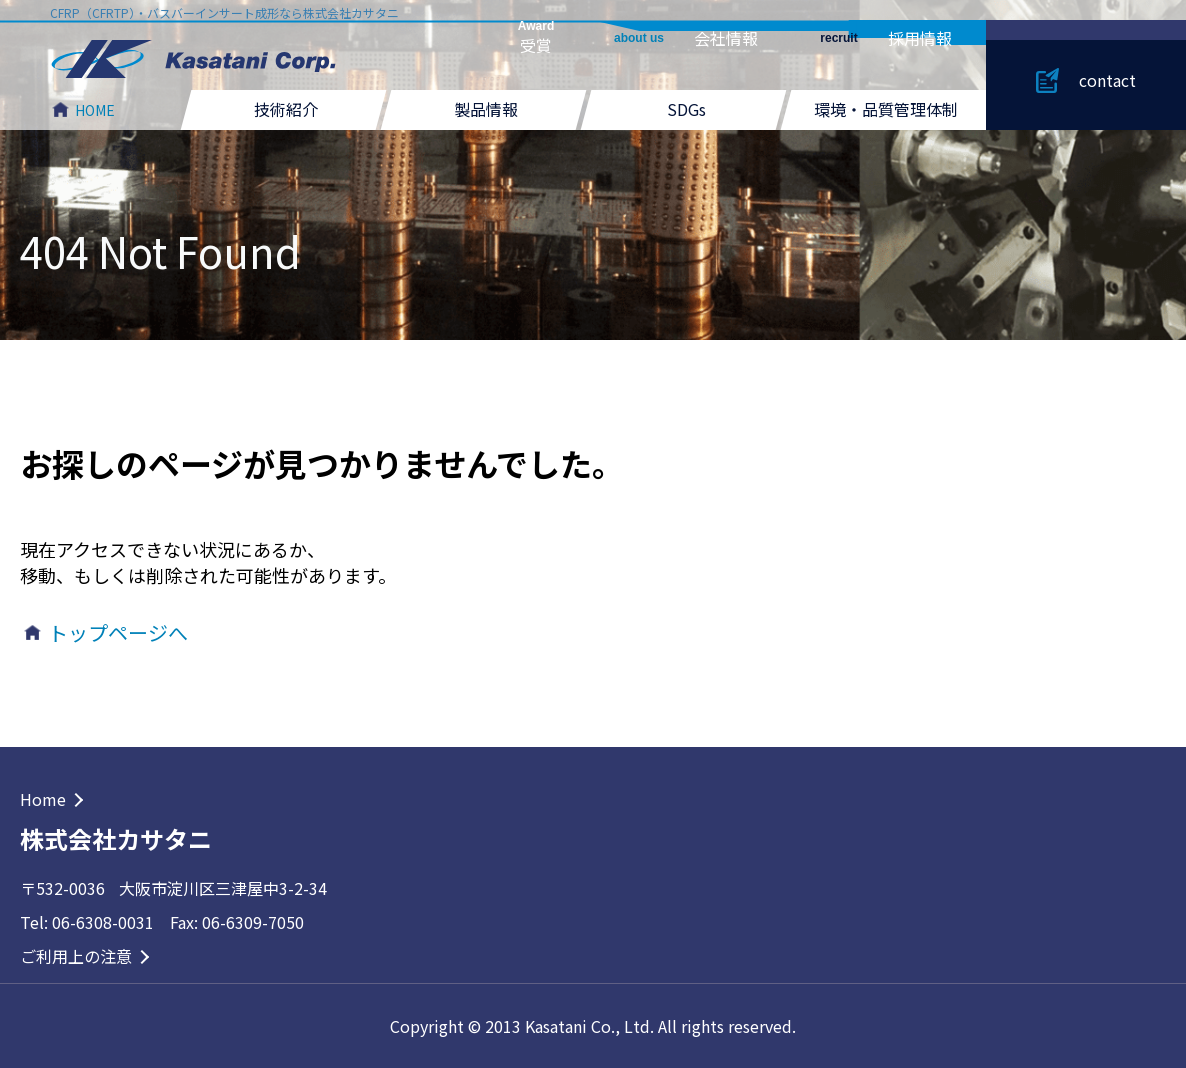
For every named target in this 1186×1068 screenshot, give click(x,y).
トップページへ (118, 632)
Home (43, 799)
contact (1107, 80)
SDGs (686, 109)
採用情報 (885, 38)
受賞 (536, 38)
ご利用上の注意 (76, 956)
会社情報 (686, 38)
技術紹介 (286, 109)
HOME (95, 110)
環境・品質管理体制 (886, 109)
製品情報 (486, 109)
